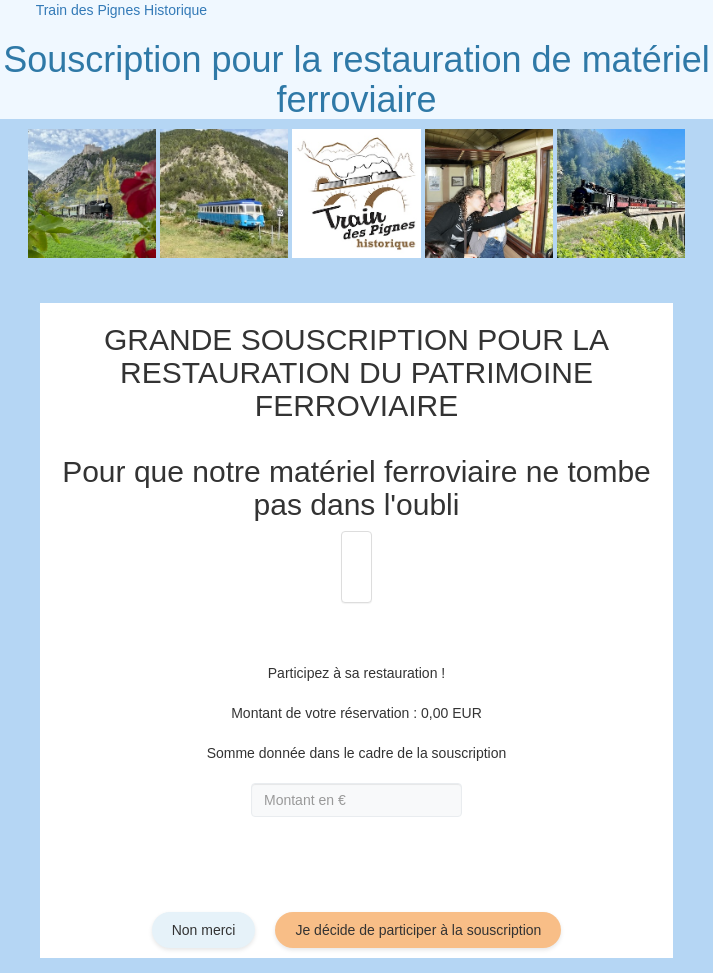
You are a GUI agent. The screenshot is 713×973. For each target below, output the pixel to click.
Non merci (204, 930)
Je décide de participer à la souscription (418, 930)
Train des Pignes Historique (121, 10)
